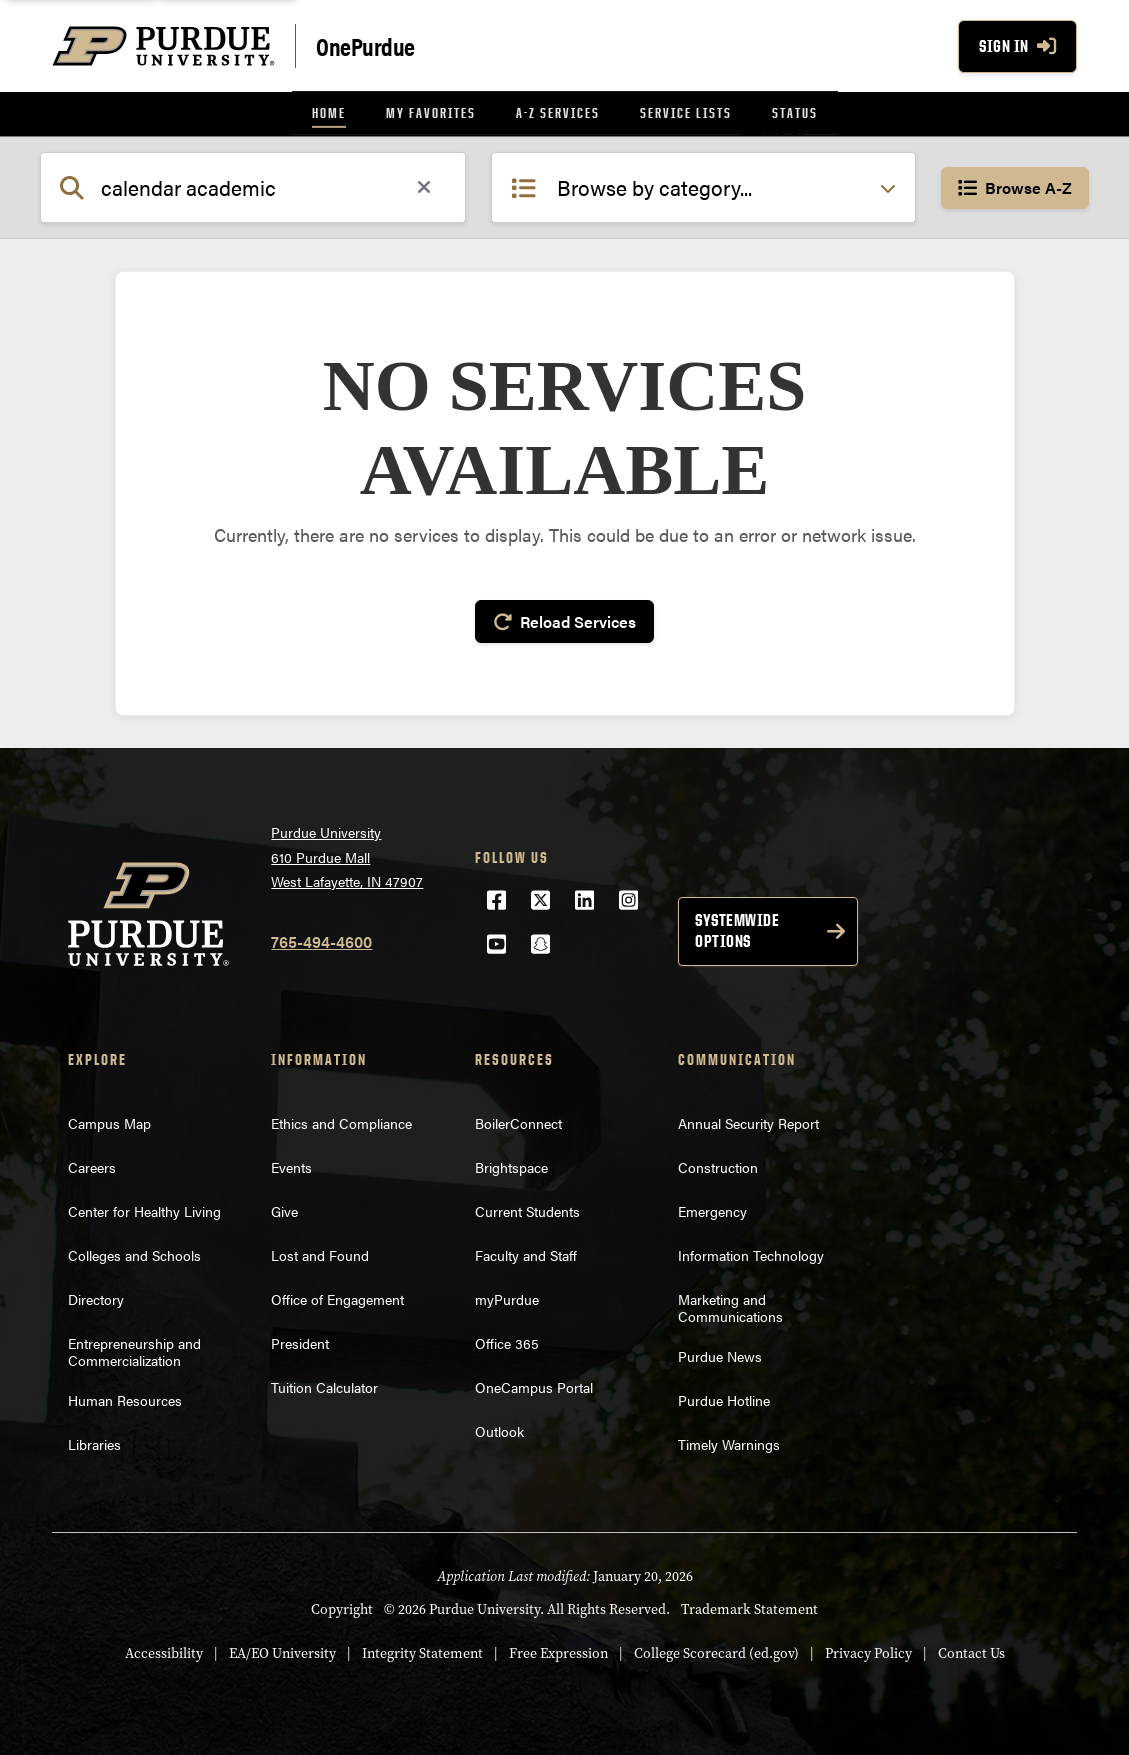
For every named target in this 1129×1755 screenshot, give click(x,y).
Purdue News (720, 1354)
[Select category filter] (704, 187)
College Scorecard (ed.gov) (716, 1650)
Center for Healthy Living (144, 1208)
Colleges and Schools (134, 1252)
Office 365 (507, 1340)
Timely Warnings (729, 1442)
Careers (92, 1164)
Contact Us (971, 1650)
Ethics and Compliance (341, 1120)
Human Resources (125, 1398)
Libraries (94, 1442)
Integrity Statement (422, 1650)
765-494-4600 (321, 938)
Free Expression (558, 1650)
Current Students (527, 1208)
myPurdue (507, 1296)
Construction (718, 1164)
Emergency (712, 1208)
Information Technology (751, 1252)
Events (291, 1164)
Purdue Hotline (724, 1398)
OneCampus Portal (534, 1384)
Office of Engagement (337, 1296)
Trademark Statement (749, 1606)
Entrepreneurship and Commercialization (134, 1348)
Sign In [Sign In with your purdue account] (1017, 46)
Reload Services (564, 620)
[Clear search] (424, 188)
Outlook (499, 1428)
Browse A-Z (1015, 187)
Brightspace (511, 1164)
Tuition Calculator (324, 1384)
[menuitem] (329, 114)
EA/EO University (282, 1650)
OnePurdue (365, 45)
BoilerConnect (518, 1120)
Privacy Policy (868, 1650)
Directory (96, 1296)
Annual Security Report (748, 1120)
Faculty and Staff (526, 1252)
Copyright (342, 1606)
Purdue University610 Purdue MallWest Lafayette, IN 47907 (347, 854)
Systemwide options (737, 928)
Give (284, 1208)
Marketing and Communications (730, 1304)
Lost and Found (320, 1252)
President (300, 1340)
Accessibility (164, 1650)
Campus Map (109, 1120)
